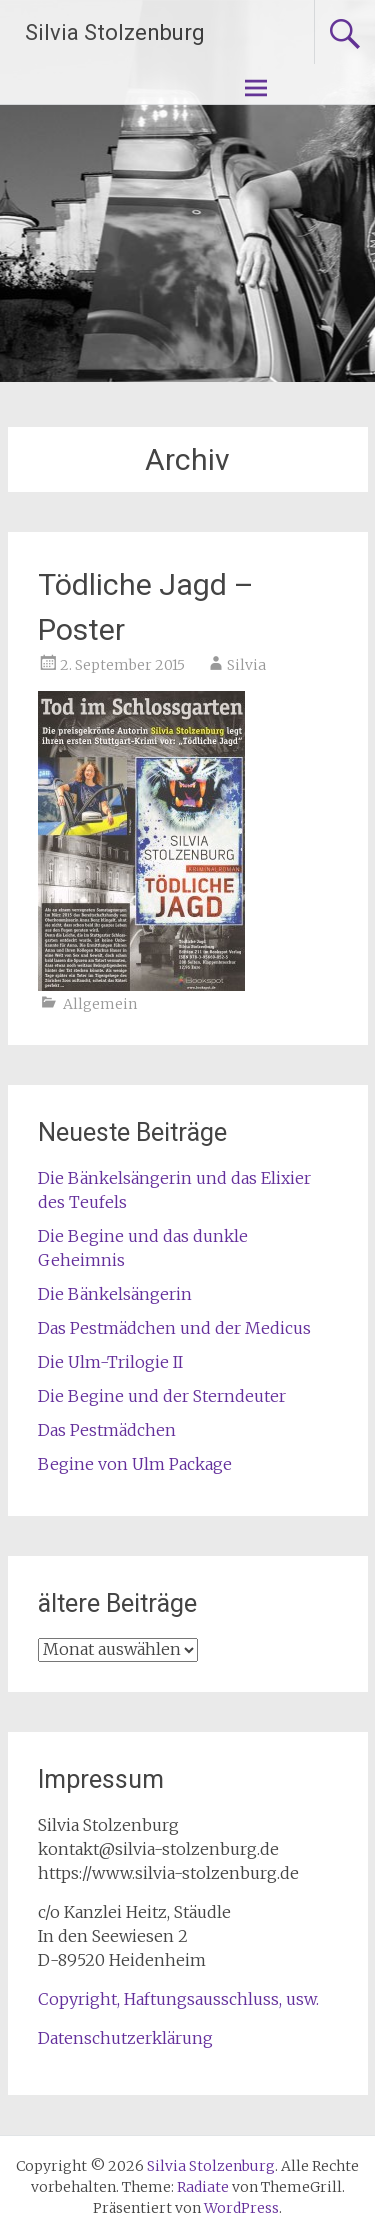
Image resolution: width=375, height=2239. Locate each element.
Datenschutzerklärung (125, 2038)
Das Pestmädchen (107, 1430)
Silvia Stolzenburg (115, 32)
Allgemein (100, 1004)
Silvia (246, 665)
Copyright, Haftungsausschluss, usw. (178, 1999)
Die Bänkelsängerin (115, 1294)
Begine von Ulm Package (135, 1464)
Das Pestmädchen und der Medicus (174, 1328)
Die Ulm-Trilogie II (110, 1362)
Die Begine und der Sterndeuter (162, 1396)
